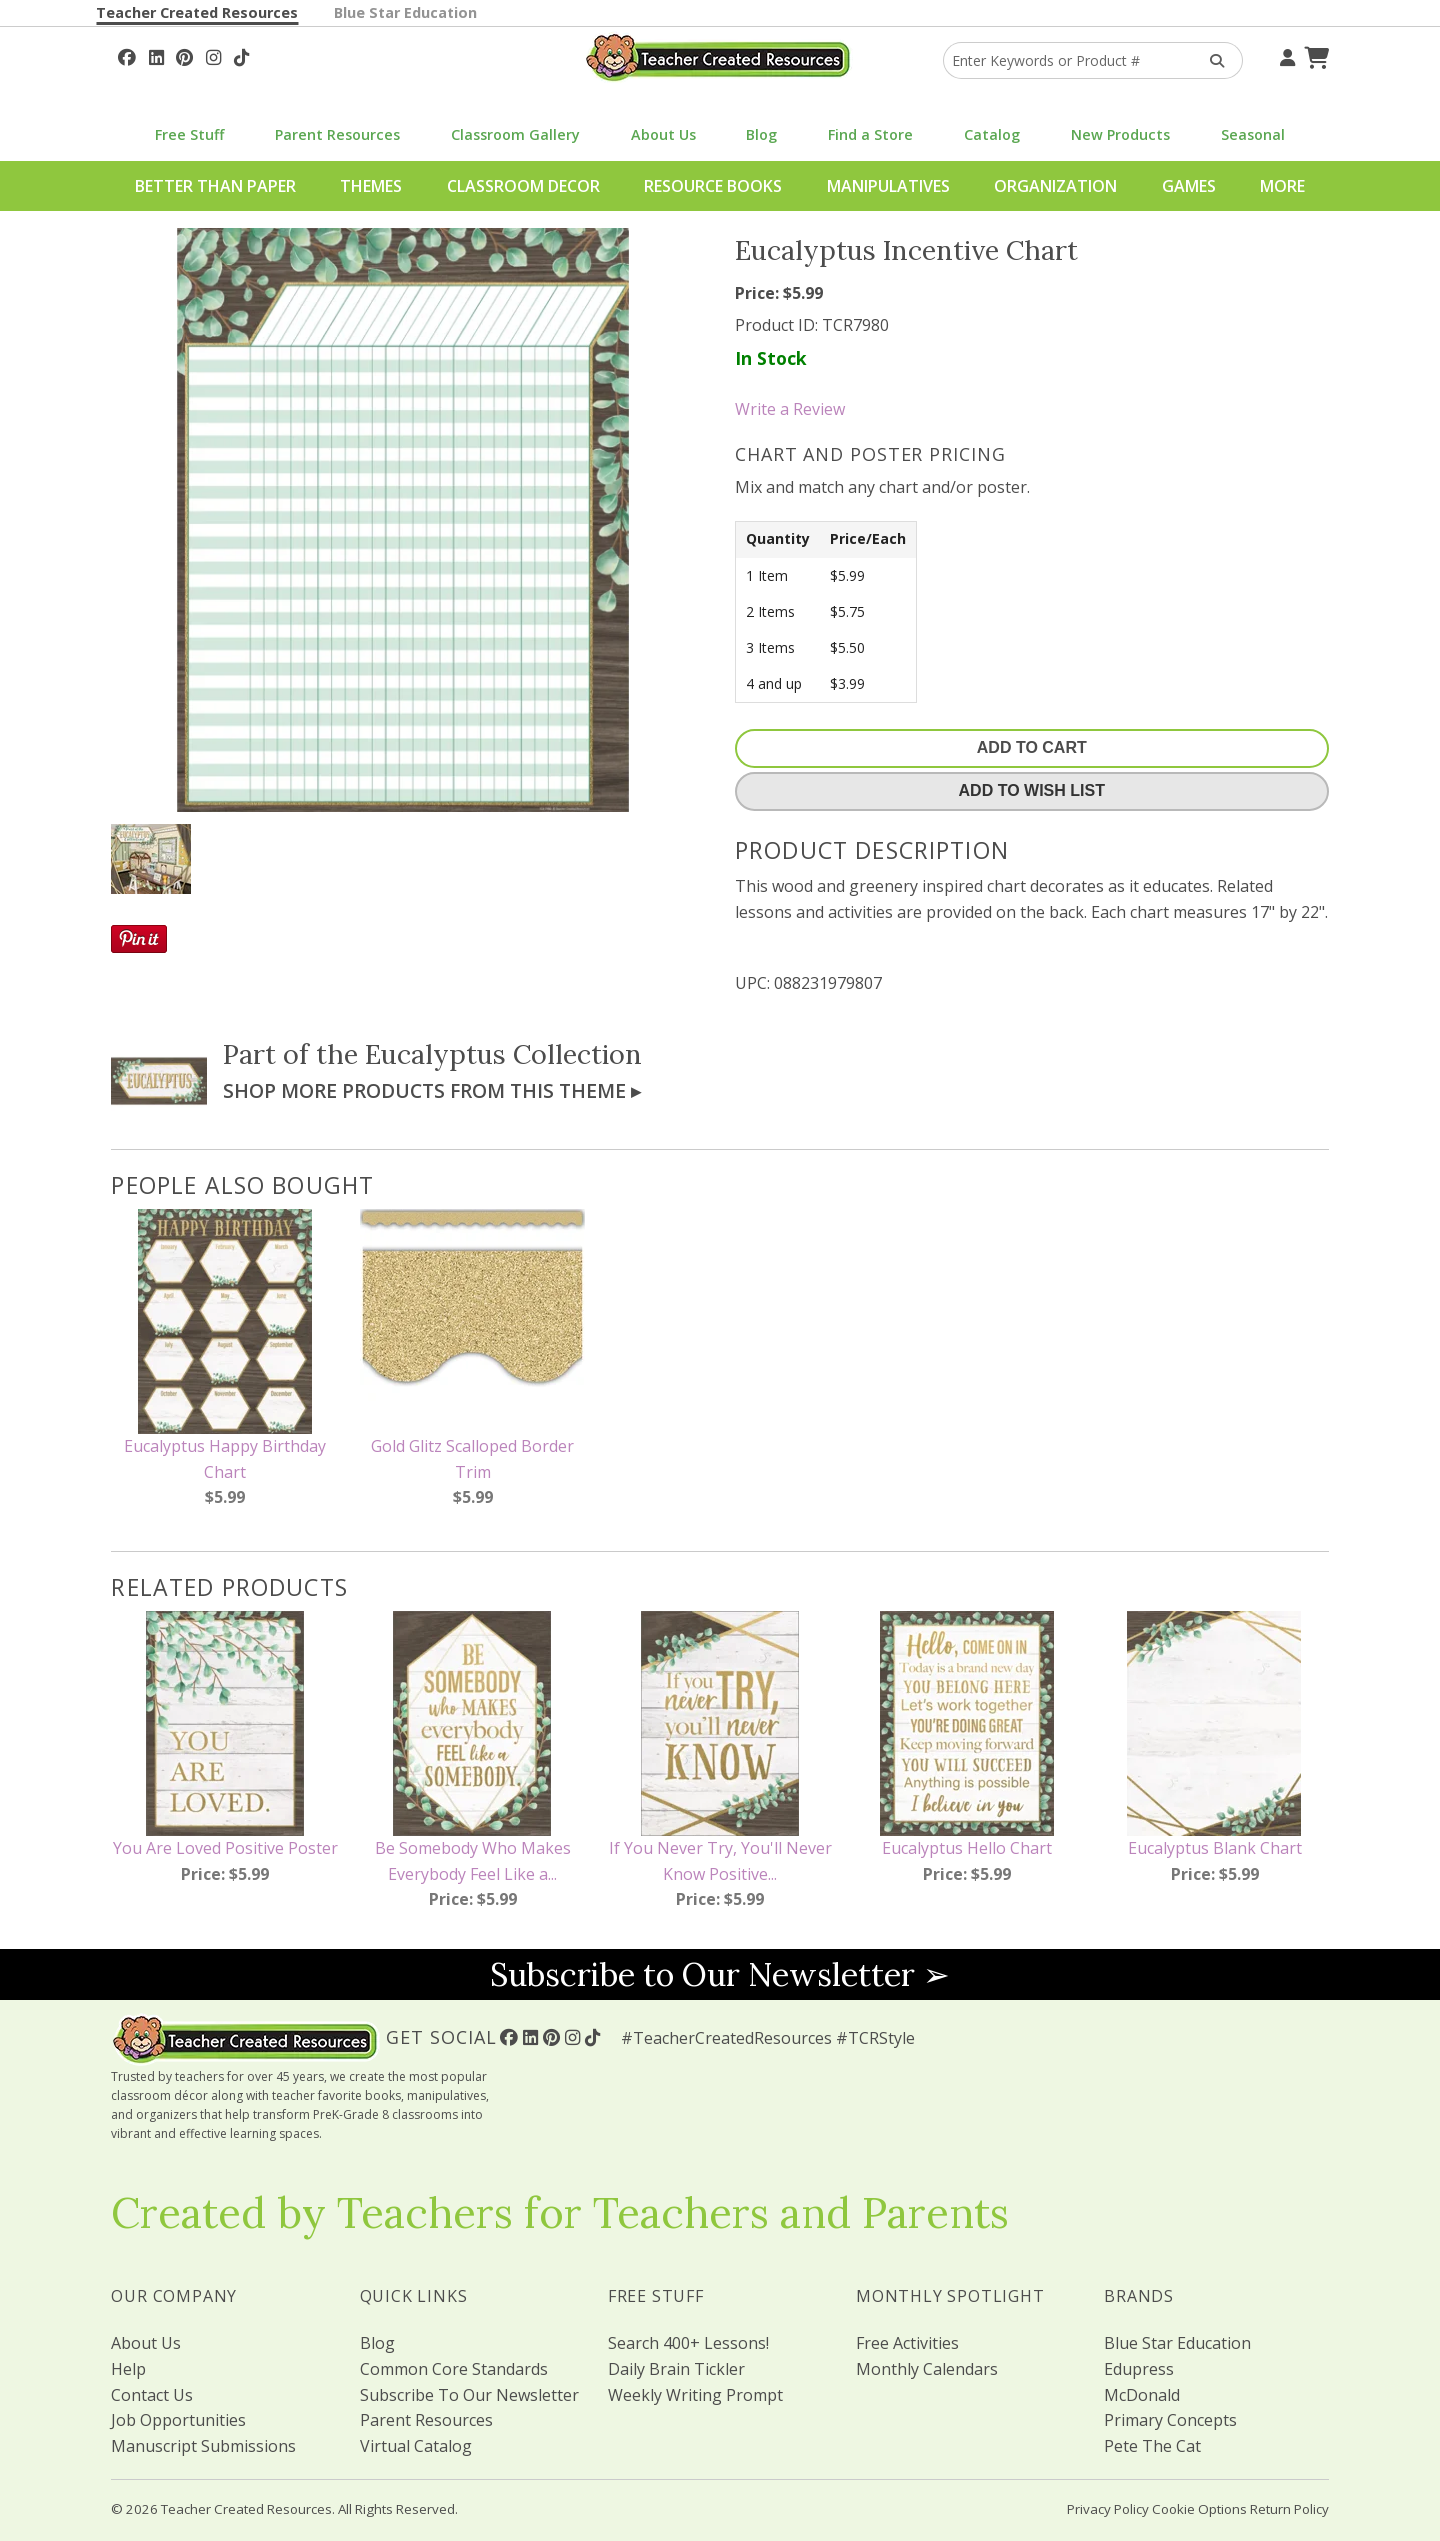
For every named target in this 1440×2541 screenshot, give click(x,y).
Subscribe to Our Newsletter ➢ (720, 1974)
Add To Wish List (1032, 790)
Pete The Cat (1152, 2446)
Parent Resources (337, 134)
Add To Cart (1032, 747)
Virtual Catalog (416, 2446)
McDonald (1142, 2395)
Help (128, 2369)
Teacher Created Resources (197, 12)
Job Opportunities (178, 2420)
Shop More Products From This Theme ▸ (432, 1090)
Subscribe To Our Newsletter (469, 2395)
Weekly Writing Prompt (695, 2395)
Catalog (992, 134)
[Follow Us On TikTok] (241, 55)
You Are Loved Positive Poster (225, 1848)
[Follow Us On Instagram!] (213, 55)
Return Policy (1289, 2509)
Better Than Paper (215, 186)
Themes (371, 186)
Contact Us (152, 2395)
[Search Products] (1210, 60)
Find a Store (870, 134)
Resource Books (713, 186)
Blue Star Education (405, 12)
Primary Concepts (1170, 2420)
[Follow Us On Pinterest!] (184, 55)
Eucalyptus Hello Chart (967, 1848)
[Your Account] (1285, 55)
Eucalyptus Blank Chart (1215, 1848)
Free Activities (907, 2343)
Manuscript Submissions (203, 2446)
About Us (663, 134)
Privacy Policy (1108, 2509)
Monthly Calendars (927, 2369)
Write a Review (790, 409)
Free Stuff (189, 134)
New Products (1120, 134)
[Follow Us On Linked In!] (156, 55)
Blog (761, 134)
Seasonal (1253, 134)
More (1282, 186)
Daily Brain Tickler (676, 2369)
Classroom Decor (523, 186)
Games (1189, 186)
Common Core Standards (454, 2369)
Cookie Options (1199, 2509)
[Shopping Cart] (1314, 55)
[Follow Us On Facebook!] (127, 55)
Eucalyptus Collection (503, 1054)
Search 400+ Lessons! (688, 2343)
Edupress (1139, 2369)
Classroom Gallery (515, 134)
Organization (1055, 186)
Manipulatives (888, 186)
